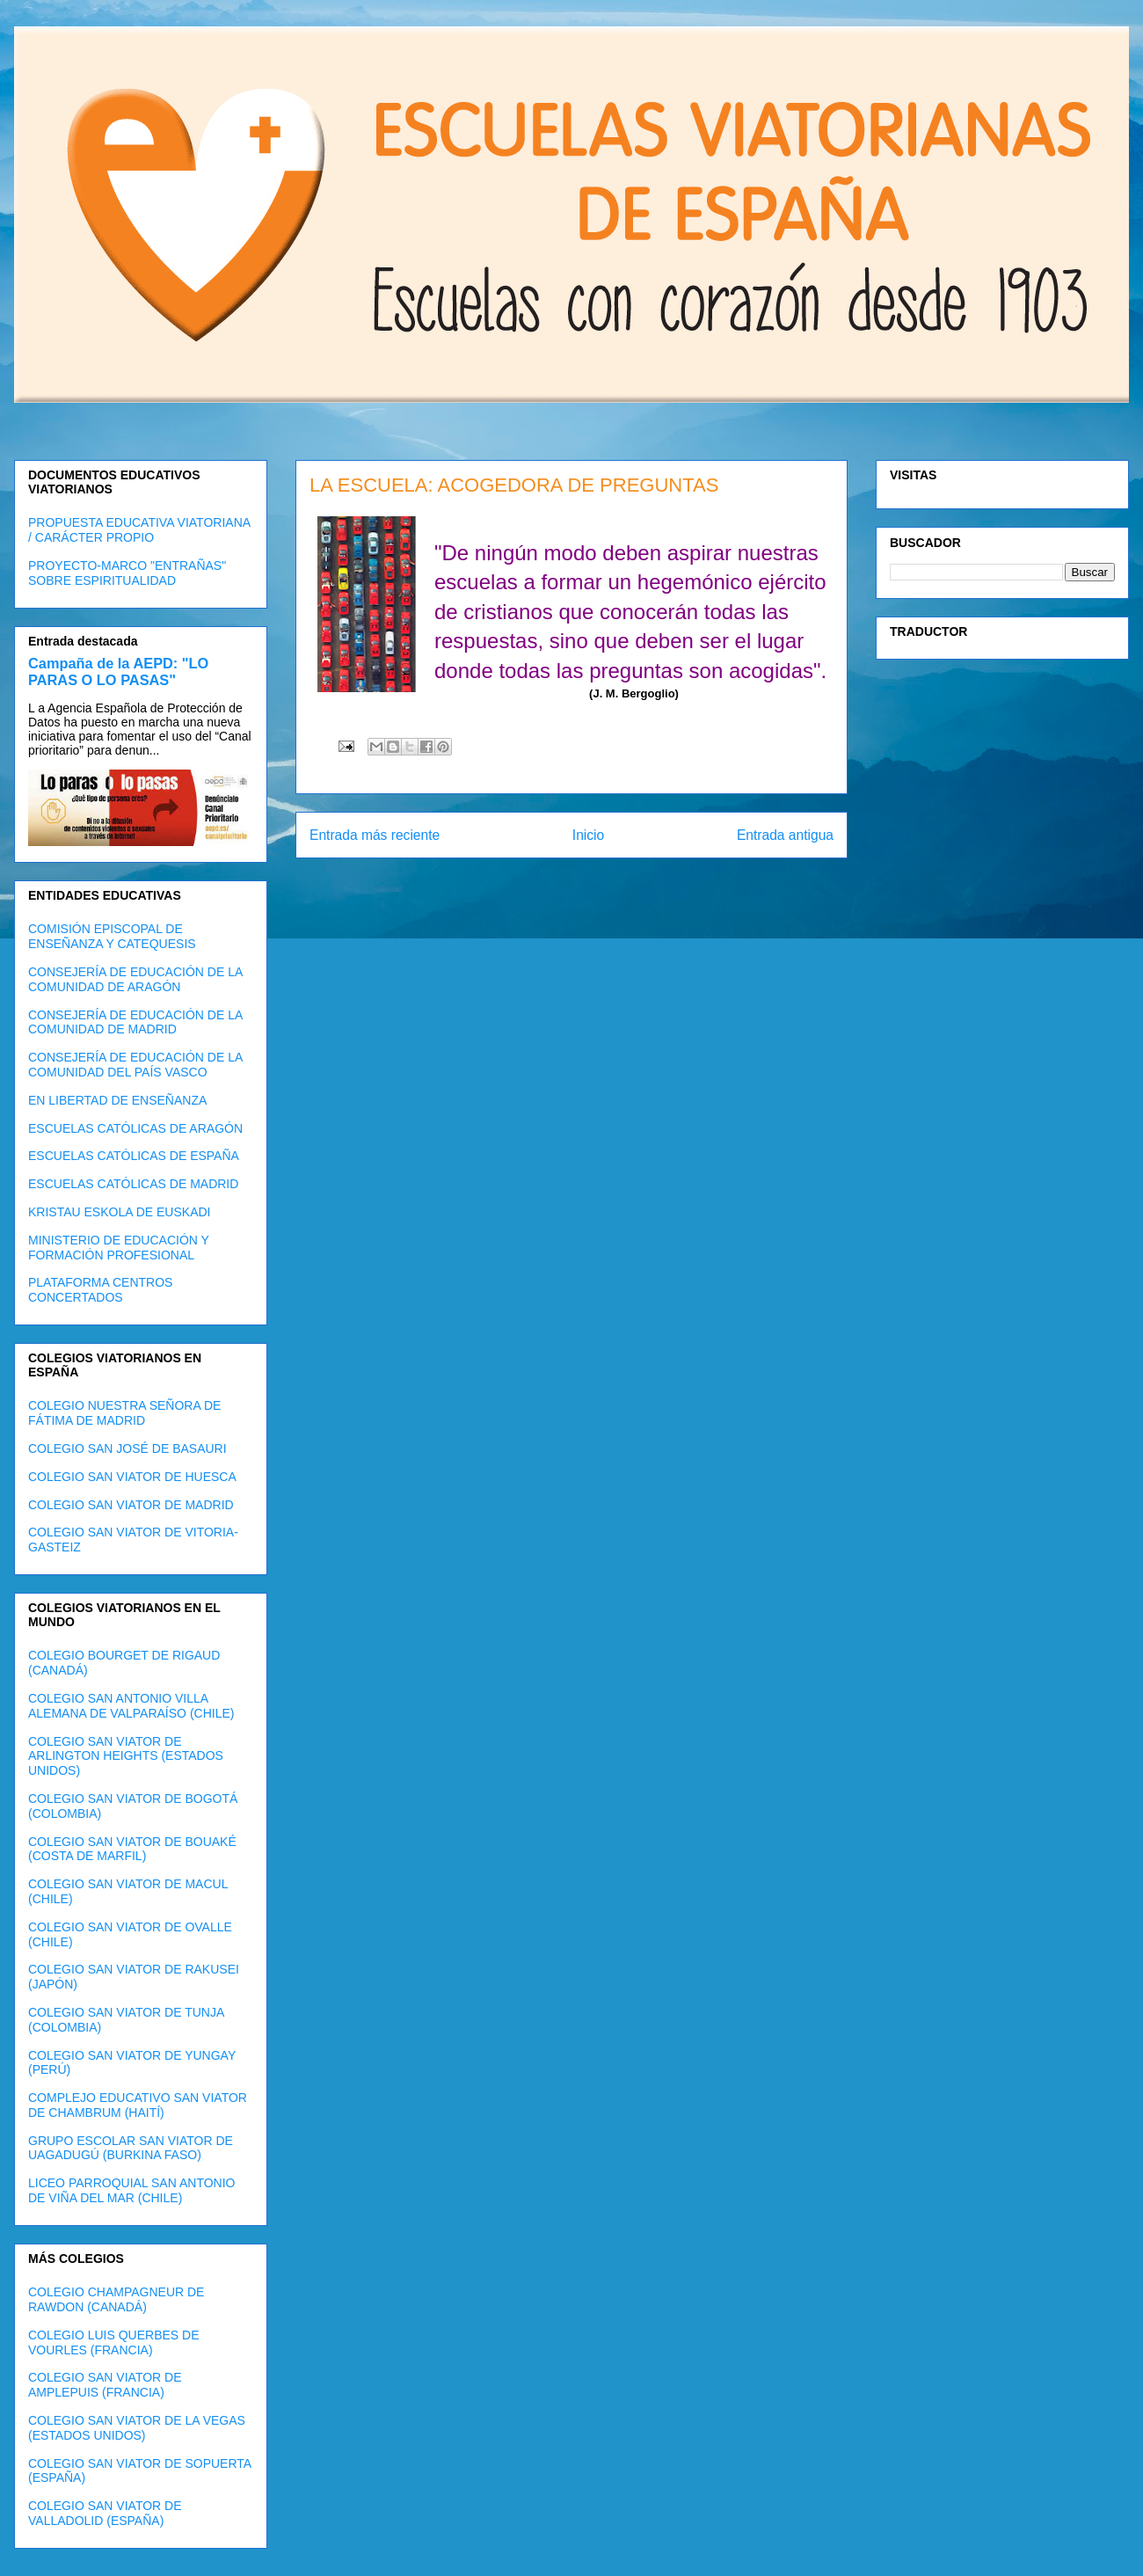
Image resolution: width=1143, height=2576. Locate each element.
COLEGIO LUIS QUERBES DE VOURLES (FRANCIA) (114, 2342)
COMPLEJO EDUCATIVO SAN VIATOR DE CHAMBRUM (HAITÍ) (137, 2105)
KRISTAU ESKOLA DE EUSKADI (119, 1212)
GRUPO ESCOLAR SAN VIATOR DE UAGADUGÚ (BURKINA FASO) (130, 2148)
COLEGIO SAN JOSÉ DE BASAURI (127, 1448)
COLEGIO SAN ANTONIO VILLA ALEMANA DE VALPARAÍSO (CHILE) (131, 1705)
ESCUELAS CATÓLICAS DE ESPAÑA (133, 1156)
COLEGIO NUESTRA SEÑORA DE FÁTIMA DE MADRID (124, 1412)
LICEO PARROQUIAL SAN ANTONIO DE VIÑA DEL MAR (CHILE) (131, 2190)
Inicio (588, 835)
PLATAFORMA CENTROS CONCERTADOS (100, 1289)
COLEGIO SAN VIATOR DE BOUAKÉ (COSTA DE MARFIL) (132, 1849)
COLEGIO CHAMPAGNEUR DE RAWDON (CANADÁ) (116, 2299)
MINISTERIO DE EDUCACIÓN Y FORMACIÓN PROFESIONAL (118, 1247)
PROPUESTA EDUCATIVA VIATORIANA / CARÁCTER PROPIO (139, 529)
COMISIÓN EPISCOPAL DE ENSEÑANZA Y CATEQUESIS (112, 936)
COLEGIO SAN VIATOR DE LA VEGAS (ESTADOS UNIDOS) (136, 2427)
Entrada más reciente (374, 835)
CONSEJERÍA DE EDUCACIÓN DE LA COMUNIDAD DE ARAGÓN (135, 979)
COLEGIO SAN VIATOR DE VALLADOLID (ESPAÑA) (105, 2513)
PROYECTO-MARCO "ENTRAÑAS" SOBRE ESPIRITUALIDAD (127, 572)
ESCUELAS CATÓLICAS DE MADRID (133, 1184)
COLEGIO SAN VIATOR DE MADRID (131, 1505)
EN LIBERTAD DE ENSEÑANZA (117, 1100)
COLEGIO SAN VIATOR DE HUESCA (132, 1477)
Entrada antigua (785, 835)
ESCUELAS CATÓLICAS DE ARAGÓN (135, 1128)
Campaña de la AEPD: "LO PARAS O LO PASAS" (118, 671)
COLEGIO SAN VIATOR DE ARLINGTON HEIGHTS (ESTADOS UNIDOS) (125, 1756)
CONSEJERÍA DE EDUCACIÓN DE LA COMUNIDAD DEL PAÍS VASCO (135, 1064)
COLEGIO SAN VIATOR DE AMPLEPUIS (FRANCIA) (105, 2384)
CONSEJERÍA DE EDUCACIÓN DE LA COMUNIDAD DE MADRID (135, 1022)
